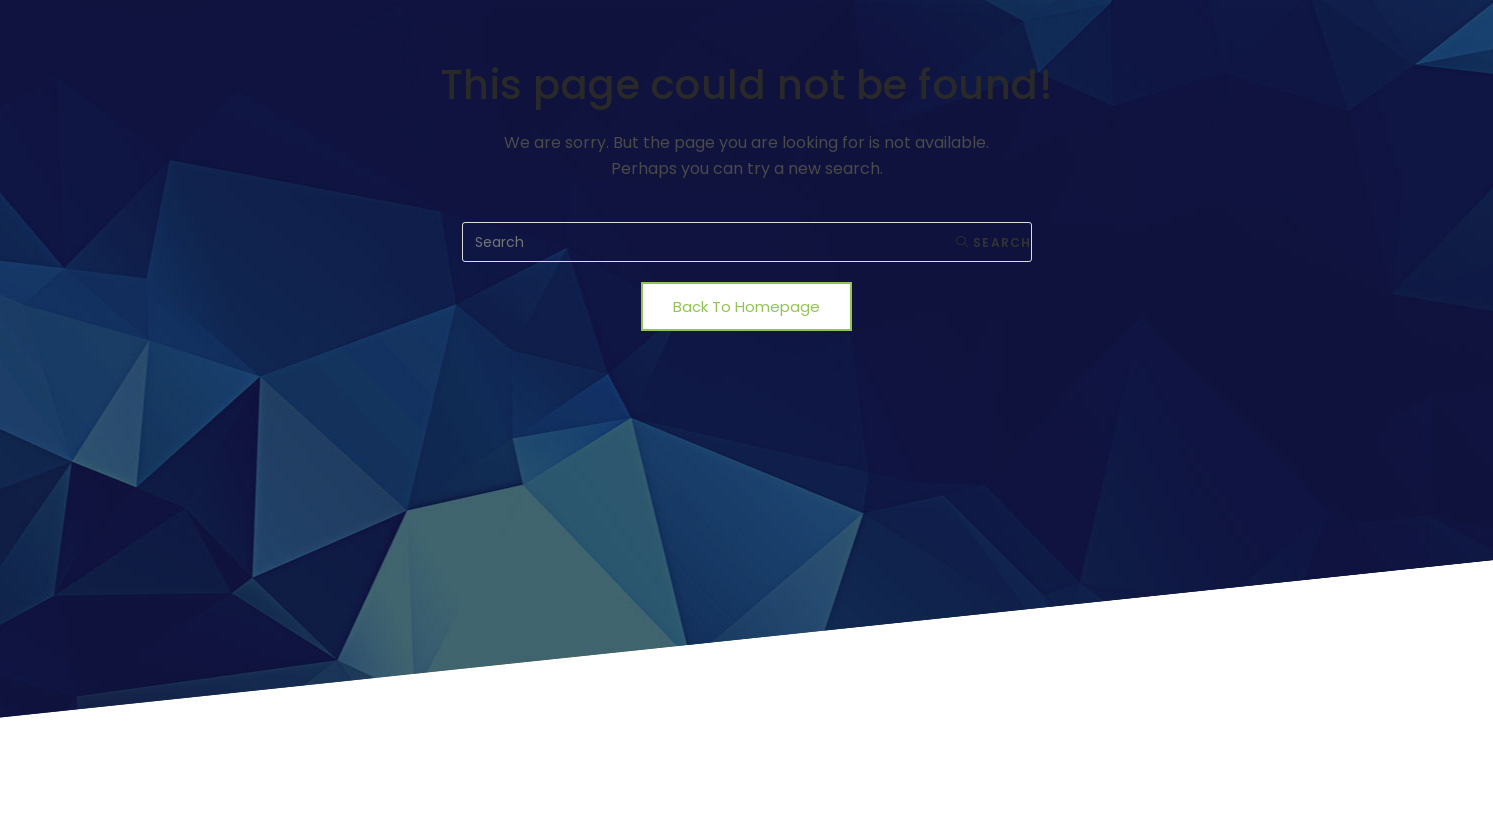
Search (994, 242)
